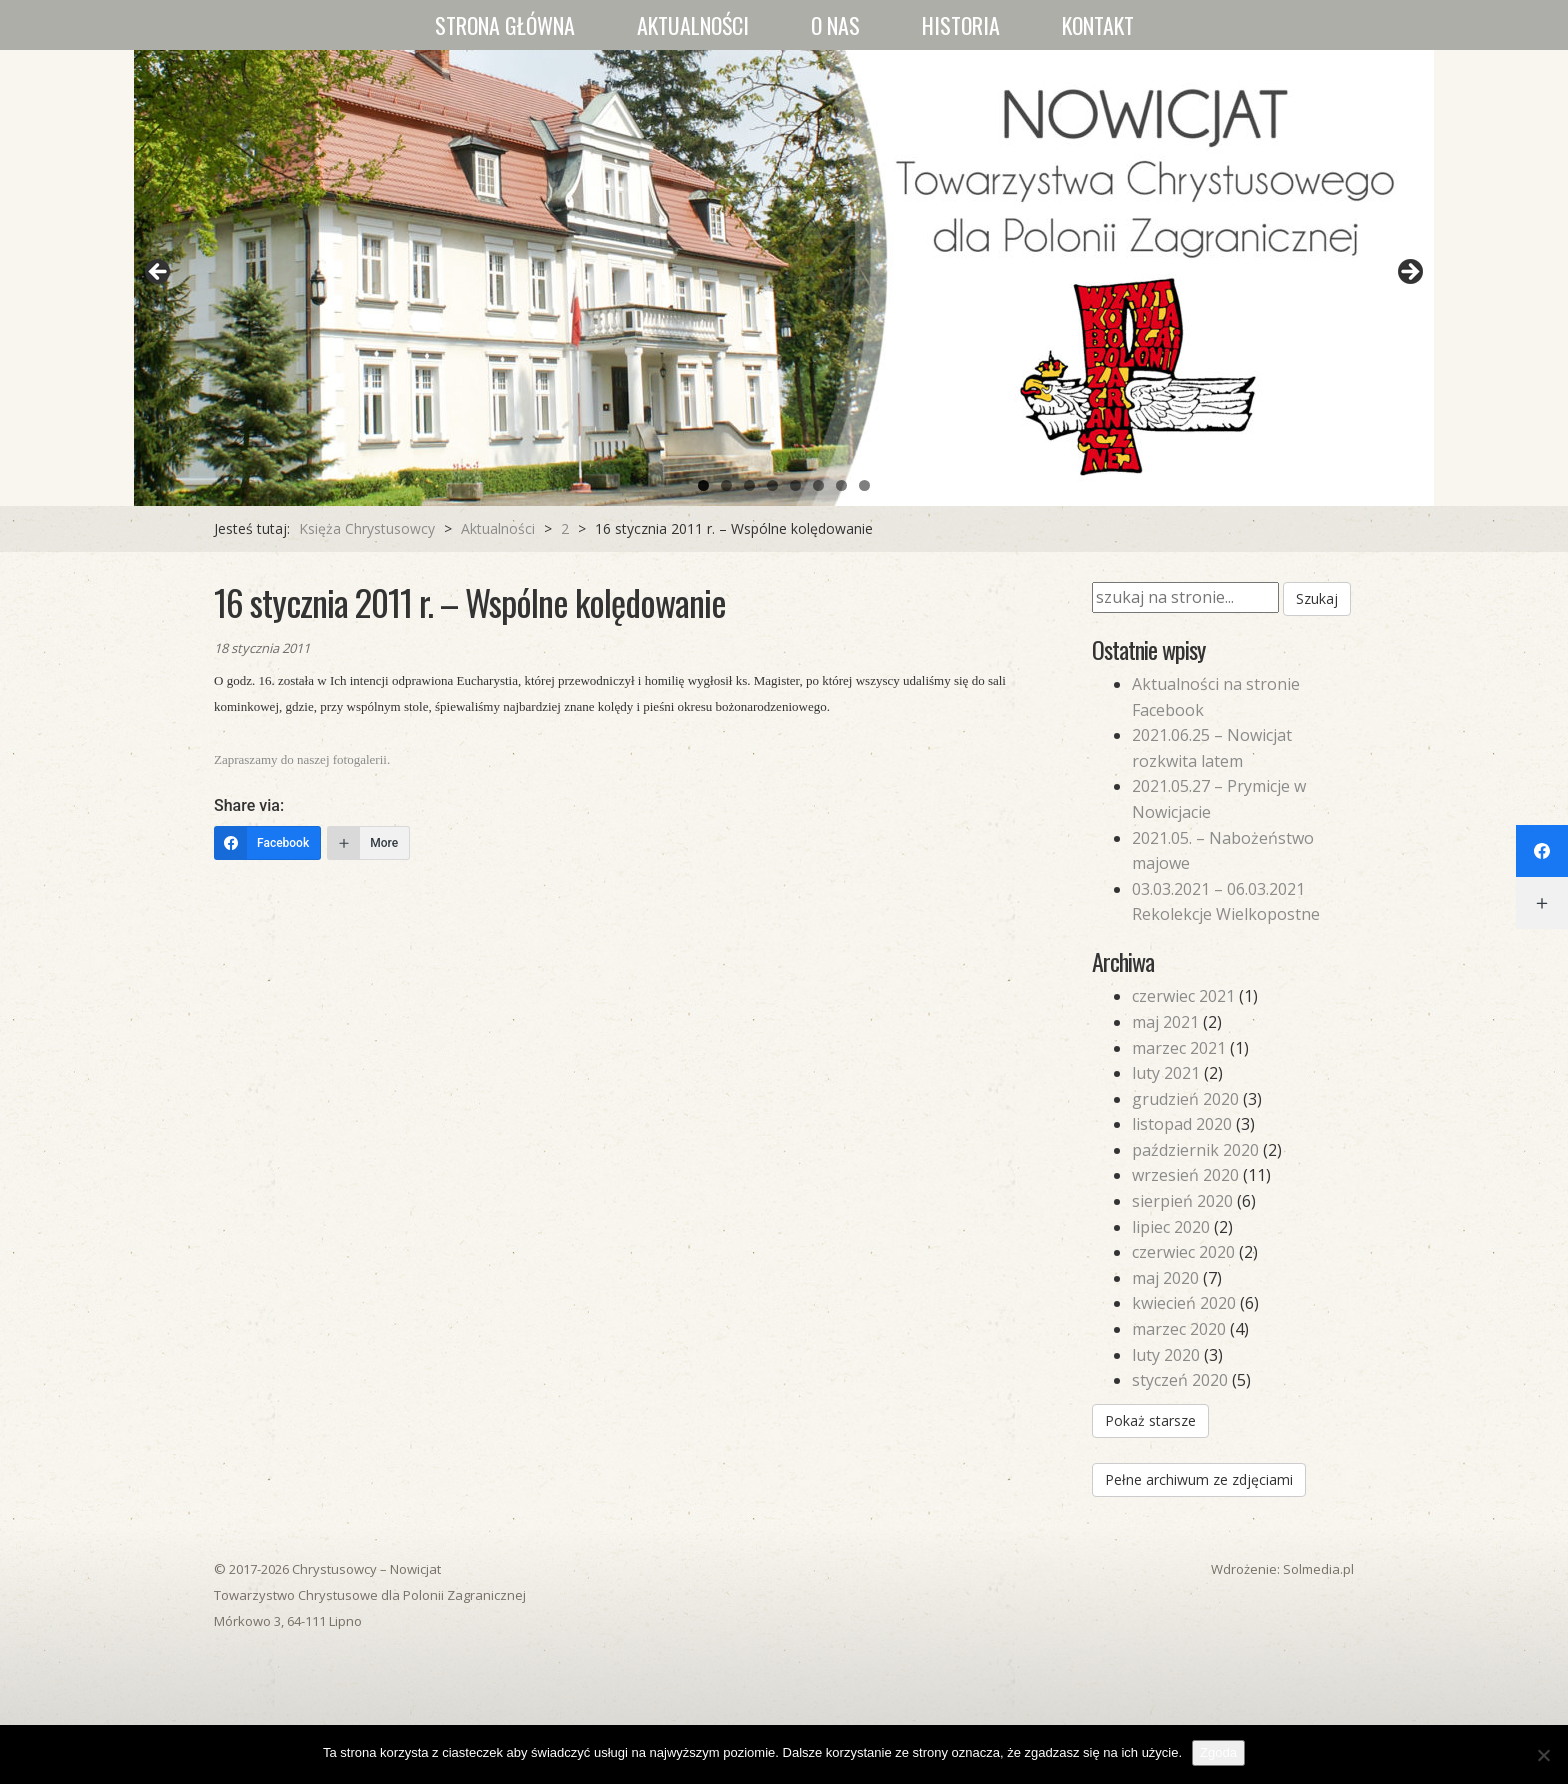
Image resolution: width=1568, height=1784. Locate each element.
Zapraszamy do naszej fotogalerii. (302, 759)
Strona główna (505, 25)
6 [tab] (818, 485)
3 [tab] (749, 485)
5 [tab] (795, 485)
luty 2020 (1166, 1355)
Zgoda (1218, 1752)
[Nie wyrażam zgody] (1543, 1755)
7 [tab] (841, 485)
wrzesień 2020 (1185, 1175)
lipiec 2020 (1171, 1227)
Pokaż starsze (1150, 1420)
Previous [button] (159, 273)
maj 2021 (1165, 1022)
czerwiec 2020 (1183, 1252)
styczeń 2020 (1180, 1380)
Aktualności (693, 25)
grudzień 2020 (1185, 1099)
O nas (835, 25)
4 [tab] (772, 485)
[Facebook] (267, 843)
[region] (784, 278)
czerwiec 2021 (1183, 996)
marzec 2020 (1179, 1329)
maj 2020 (1165, 1278)
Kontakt (1098, 25)
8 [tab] (864, 485)
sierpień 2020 (1182, 1201)
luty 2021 (1166, 1073)
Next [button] (1409, 273)
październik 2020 (1195, 1150)
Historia (961, 25)
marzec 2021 (1179, 1048)
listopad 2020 (1182, 1124)
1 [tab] (703, 485)
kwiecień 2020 (1184, 1303)
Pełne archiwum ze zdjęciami (1199, 1479)
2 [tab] (726, 485)
